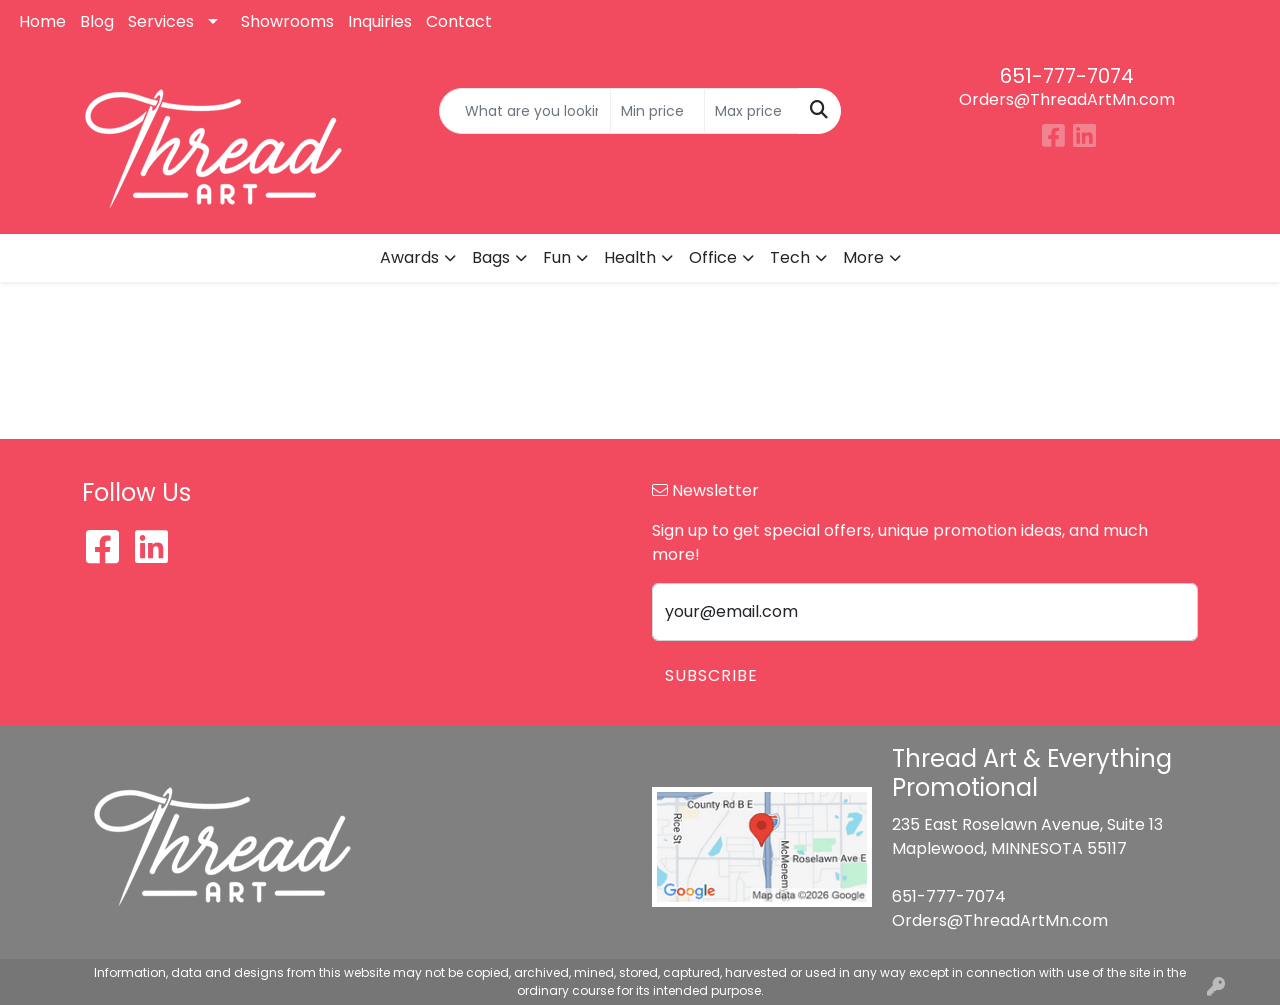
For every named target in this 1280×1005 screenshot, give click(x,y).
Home (42, 21)
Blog (97, 21)
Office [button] (713, 257)
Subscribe (711, 675)
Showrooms (287, 21)
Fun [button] (557, 257)
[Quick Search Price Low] (657, 111)
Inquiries (380, 21)
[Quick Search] (525, 111)
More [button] (863, 257)
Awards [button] (409, 257)
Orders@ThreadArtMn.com (1067, 99)
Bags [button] (491, 257)
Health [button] (630, 257)
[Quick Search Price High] (751, 111)
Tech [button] (790, 257)
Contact (459, 21)
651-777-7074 (1067, 76)
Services (161, 21)
